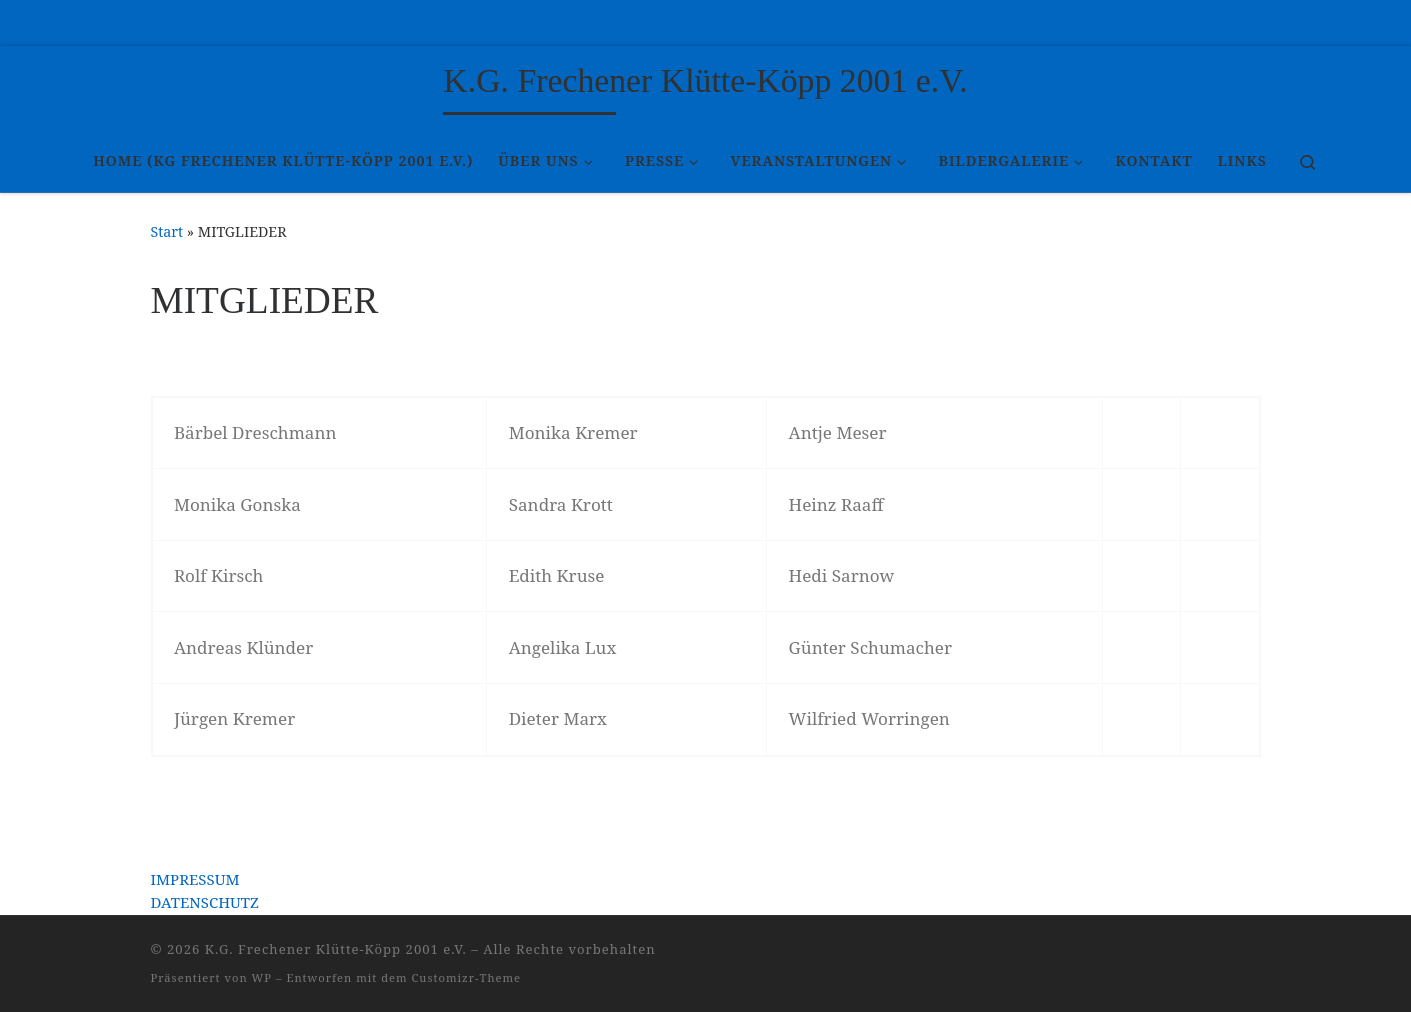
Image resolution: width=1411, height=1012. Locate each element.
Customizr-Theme (467, 977)
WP (262, 977)
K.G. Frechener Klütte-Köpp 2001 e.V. (336, 949)
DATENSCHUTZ (205, 902)
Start (167, 231)
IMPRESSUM (195, 879)
